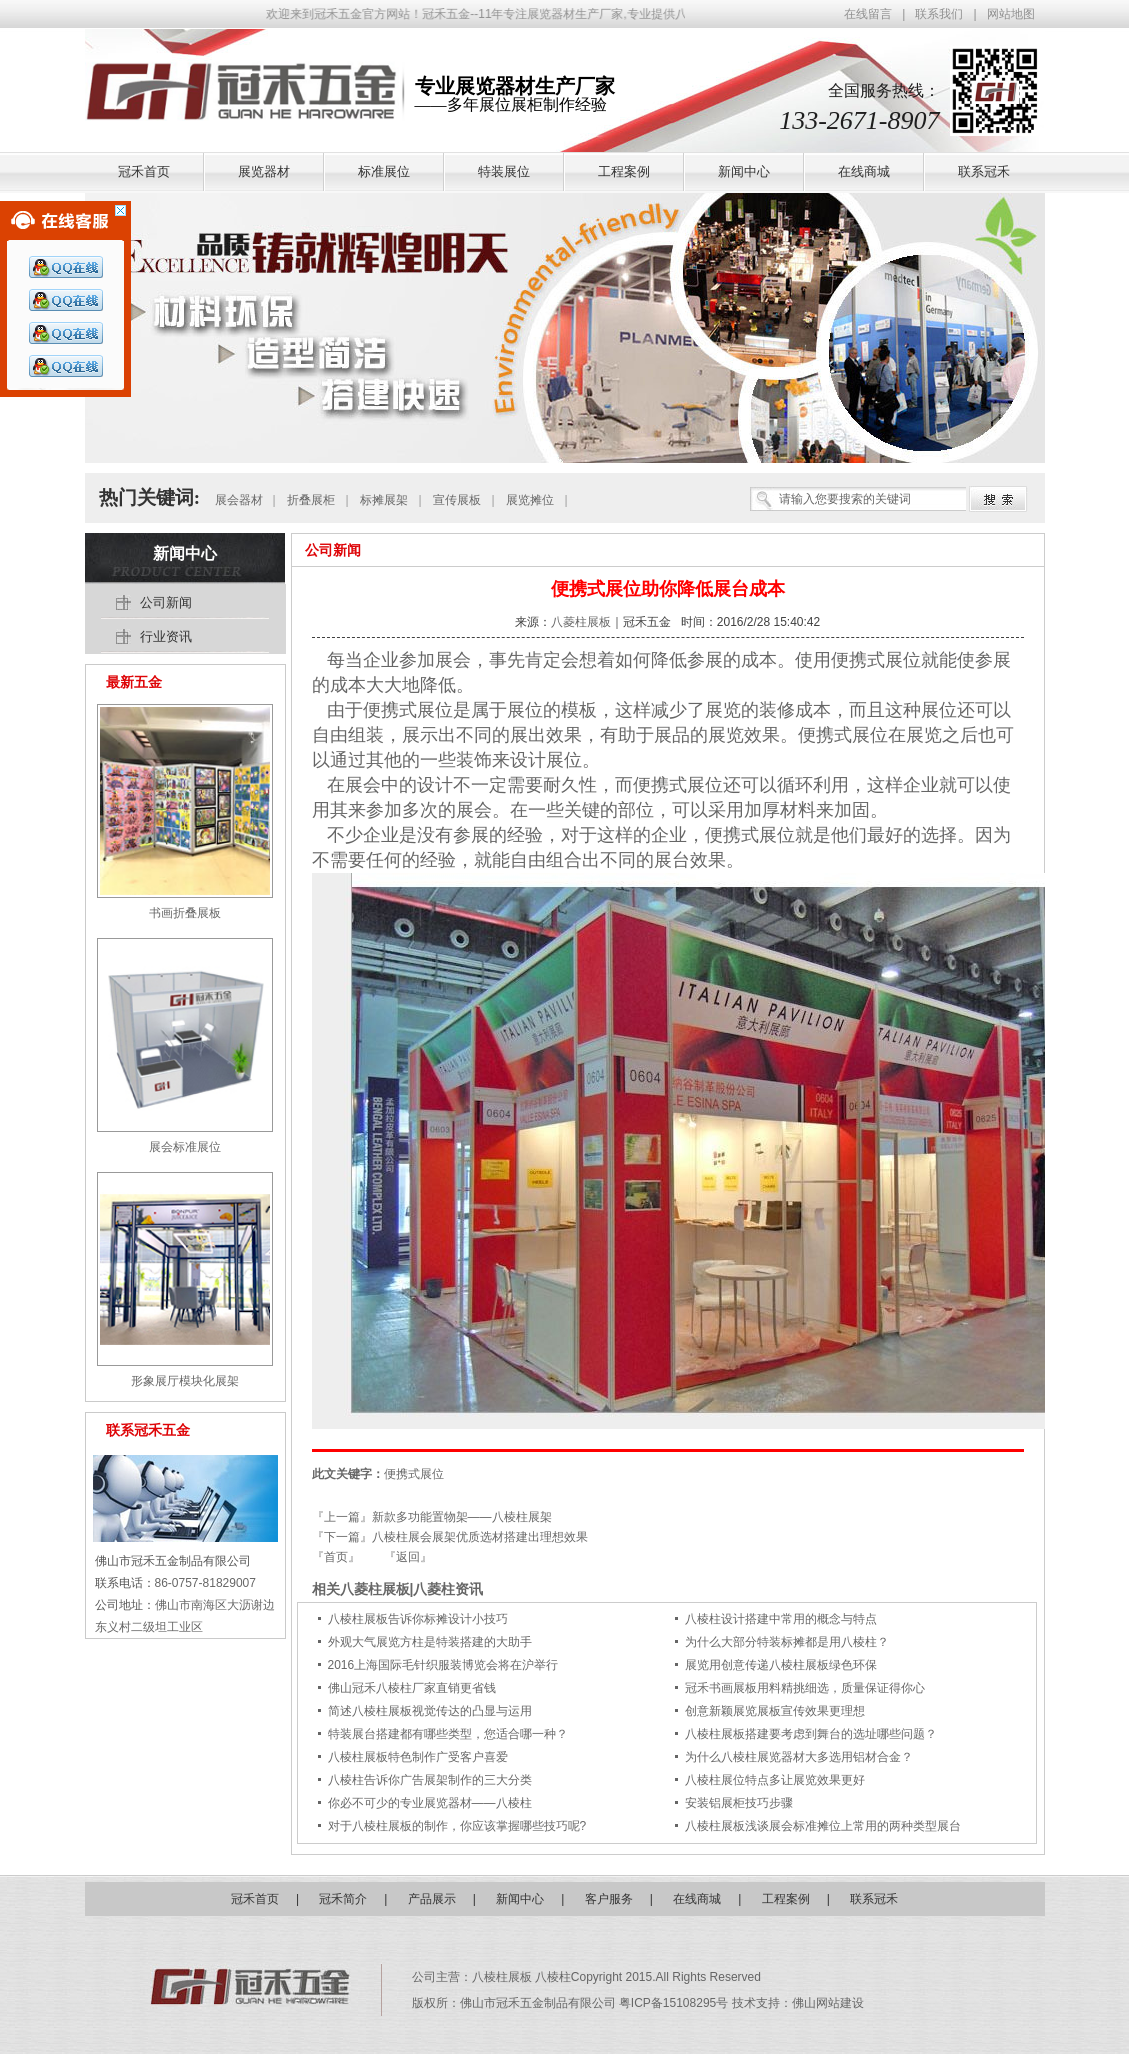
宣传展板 (457, 500)
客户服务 (609, 1899)
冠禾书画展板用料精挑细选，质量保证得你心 (805, 1688)
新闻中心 (185, 553)
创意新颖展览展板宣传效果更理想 (775, 1711)
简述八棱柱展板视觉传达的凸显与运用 (430, 1711)
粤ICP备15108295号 (675, 2003)
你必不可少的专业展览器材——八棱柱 (430, 1803)
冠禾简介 (343, 1899)
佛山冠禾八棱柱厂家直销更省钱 (412, 1688)
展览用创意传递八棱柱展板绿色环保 (781, 1665)
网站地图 (1011, 14)
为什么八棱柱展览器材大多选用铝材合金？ (799, 1757)
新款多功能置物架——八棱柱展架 (462, 1517)
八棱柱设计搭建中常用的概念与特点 (781, 1619)
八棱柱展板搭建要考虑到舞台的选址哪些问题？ (811, 1734)
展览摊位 (530, 500)
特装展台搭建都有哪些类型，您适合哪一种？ (448, 1734)
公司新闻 (333, 550)
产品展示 (432, 1899)
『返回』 (408, 1557)
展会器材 (239, 500)
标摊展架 (384, 500)
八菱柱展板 (581, 622)
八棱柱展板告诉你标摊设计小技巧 (418, 1619)
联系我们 (939, 14)
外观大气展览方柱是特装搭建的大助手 (430, 1642)
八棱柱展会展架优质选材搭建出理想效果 (480, 1537)
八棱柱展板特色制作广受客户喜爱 (418, 1757)
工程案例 (786, 1899)
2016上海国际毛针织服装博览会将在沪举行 (443, 1665)
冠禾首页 (255, 1899)
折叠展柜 (311, 500)
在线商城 (697, 1899)
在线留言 (868, 14)
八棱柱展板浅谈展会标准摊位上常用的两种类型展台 (823, 1826)
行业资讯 (166, 636)
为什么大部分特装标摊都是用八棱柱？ (787, 1642)
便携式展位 (876, 660)
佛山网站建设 (828, 2003)
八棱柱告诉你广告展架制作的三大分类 (430, 1780)
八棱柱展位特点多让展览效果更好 (775, 1780)
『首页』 (336, 1557)
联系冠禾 (874, 1899)
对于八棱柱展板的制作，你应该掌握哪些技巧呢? (457, 1826)
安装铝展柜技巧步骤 (739, 1803)
